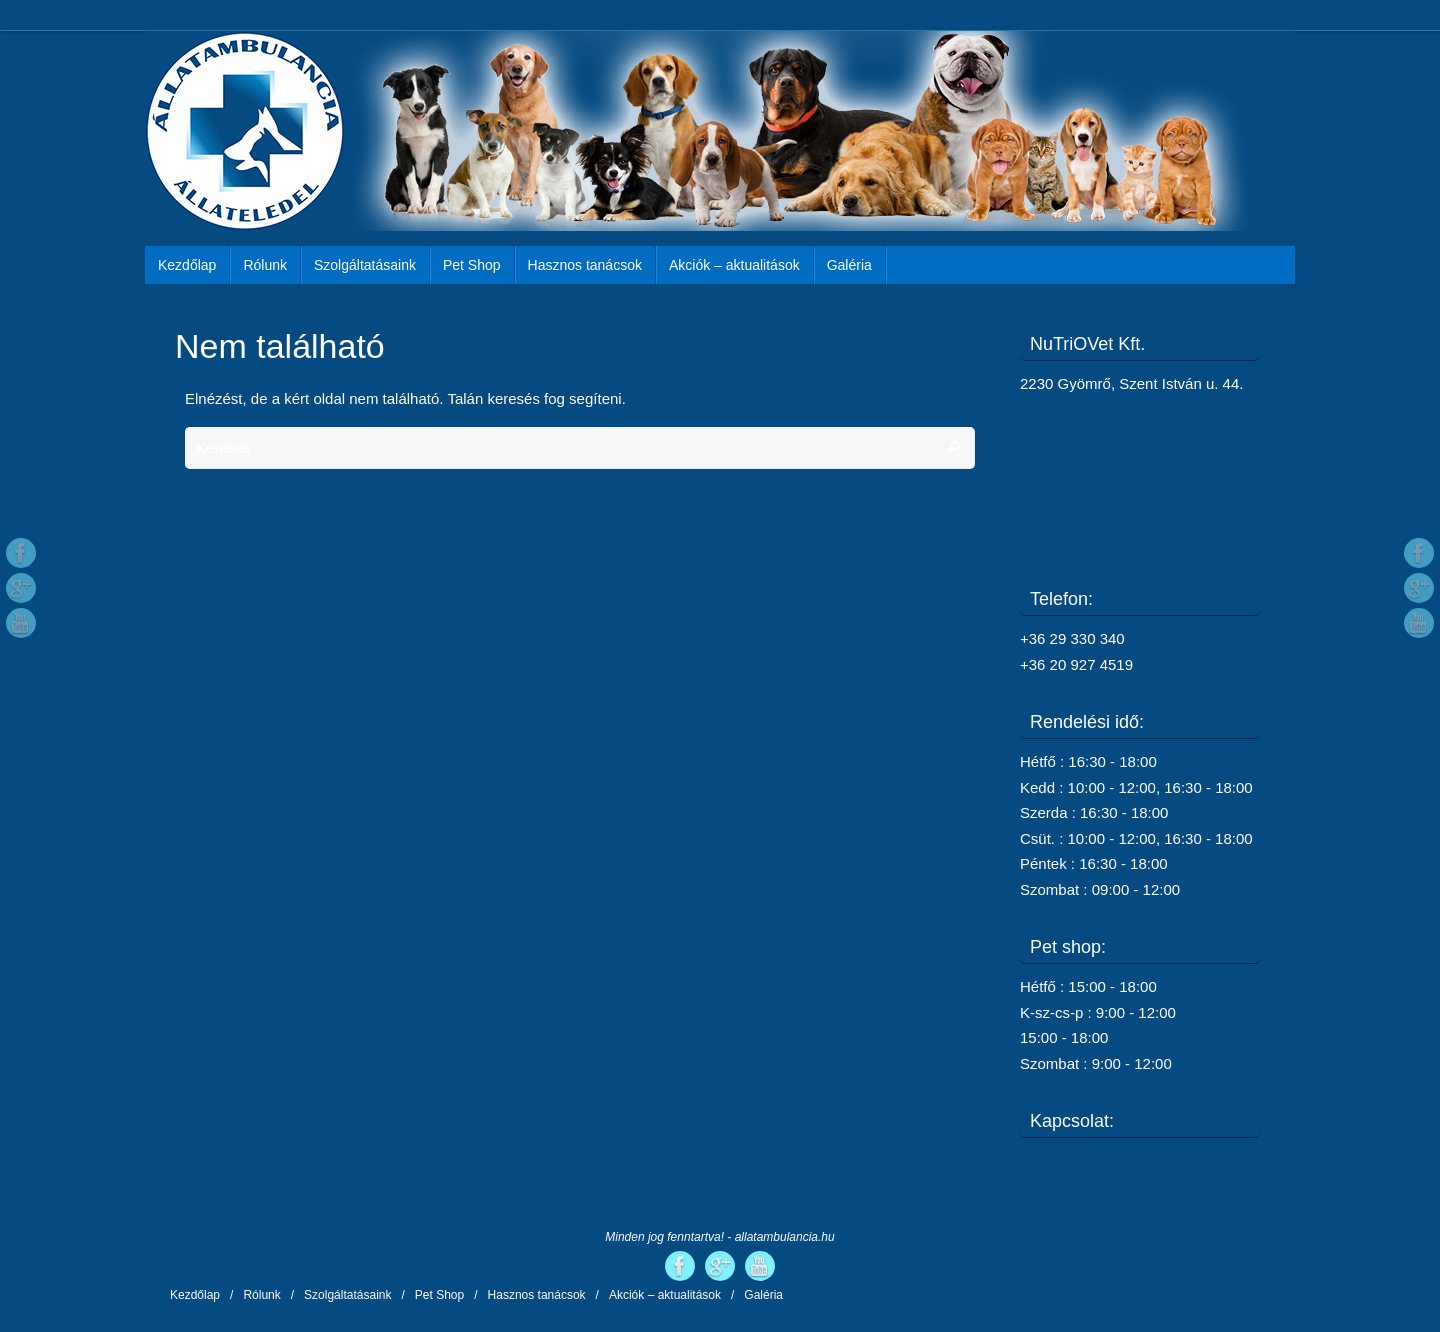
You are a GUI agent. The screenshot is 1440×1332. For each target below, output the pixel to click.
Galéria (763, 1295)
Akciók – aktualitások (665, 1295)
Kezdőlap (195, 1295)
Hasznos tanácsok (537, 1295)
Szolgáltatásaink (347, 1295)
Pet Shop (439, 1295)
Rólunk (261, 1295)
